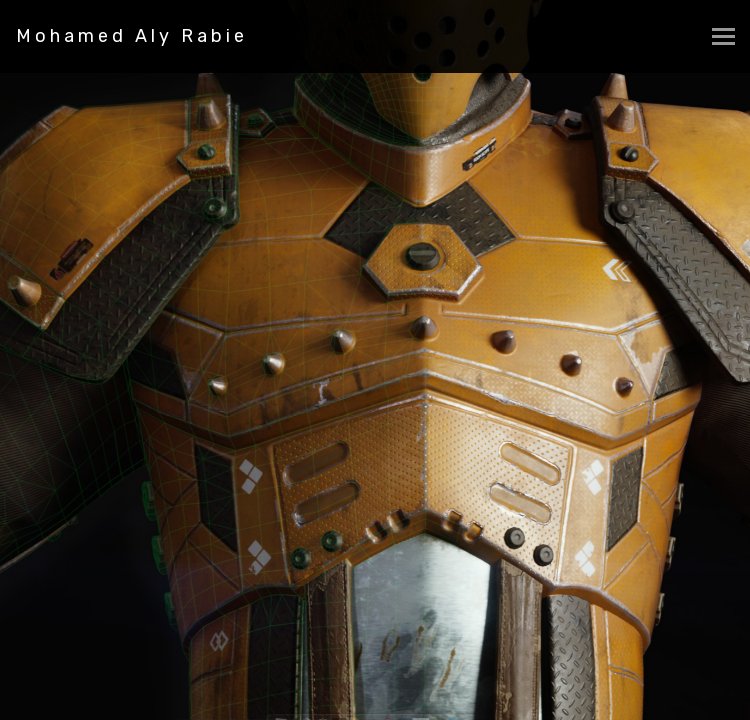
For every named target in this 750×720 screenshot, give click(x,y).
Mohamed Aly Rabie (132, 36)
